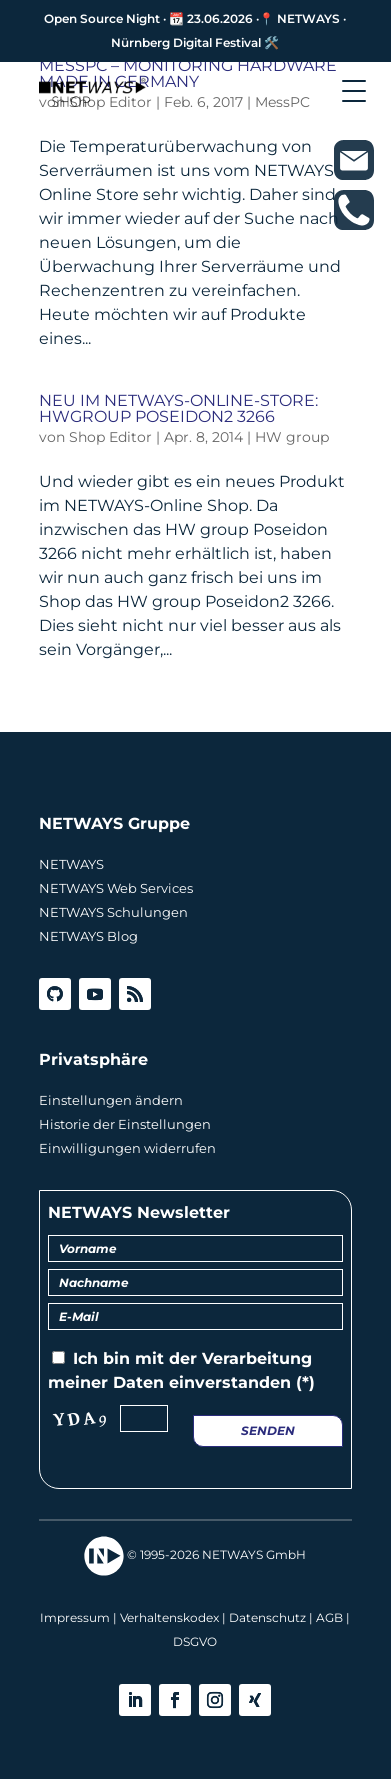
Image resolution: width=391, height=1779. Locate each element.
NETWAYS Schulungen (113, 912)
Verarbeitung (257, 1358)
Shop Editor (110, 437)
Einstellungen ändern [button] (111, 1100)
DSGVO (195, 1641)
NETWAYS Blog (88, 936)
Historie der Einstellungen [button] (125, 1124)
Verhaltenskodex (169, 1617)
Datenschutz (267, 1617)
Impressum (75, 1617)
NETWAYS (71, 864)
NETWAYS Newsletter (139, 1212)
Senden (268, 1430)
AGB (329, 1617)
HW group (292, 437)
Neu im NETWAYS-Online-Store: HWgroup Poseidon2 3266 (178, 408)
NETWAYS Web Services (116, 888)
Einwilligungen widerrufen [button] (127, 1148)
